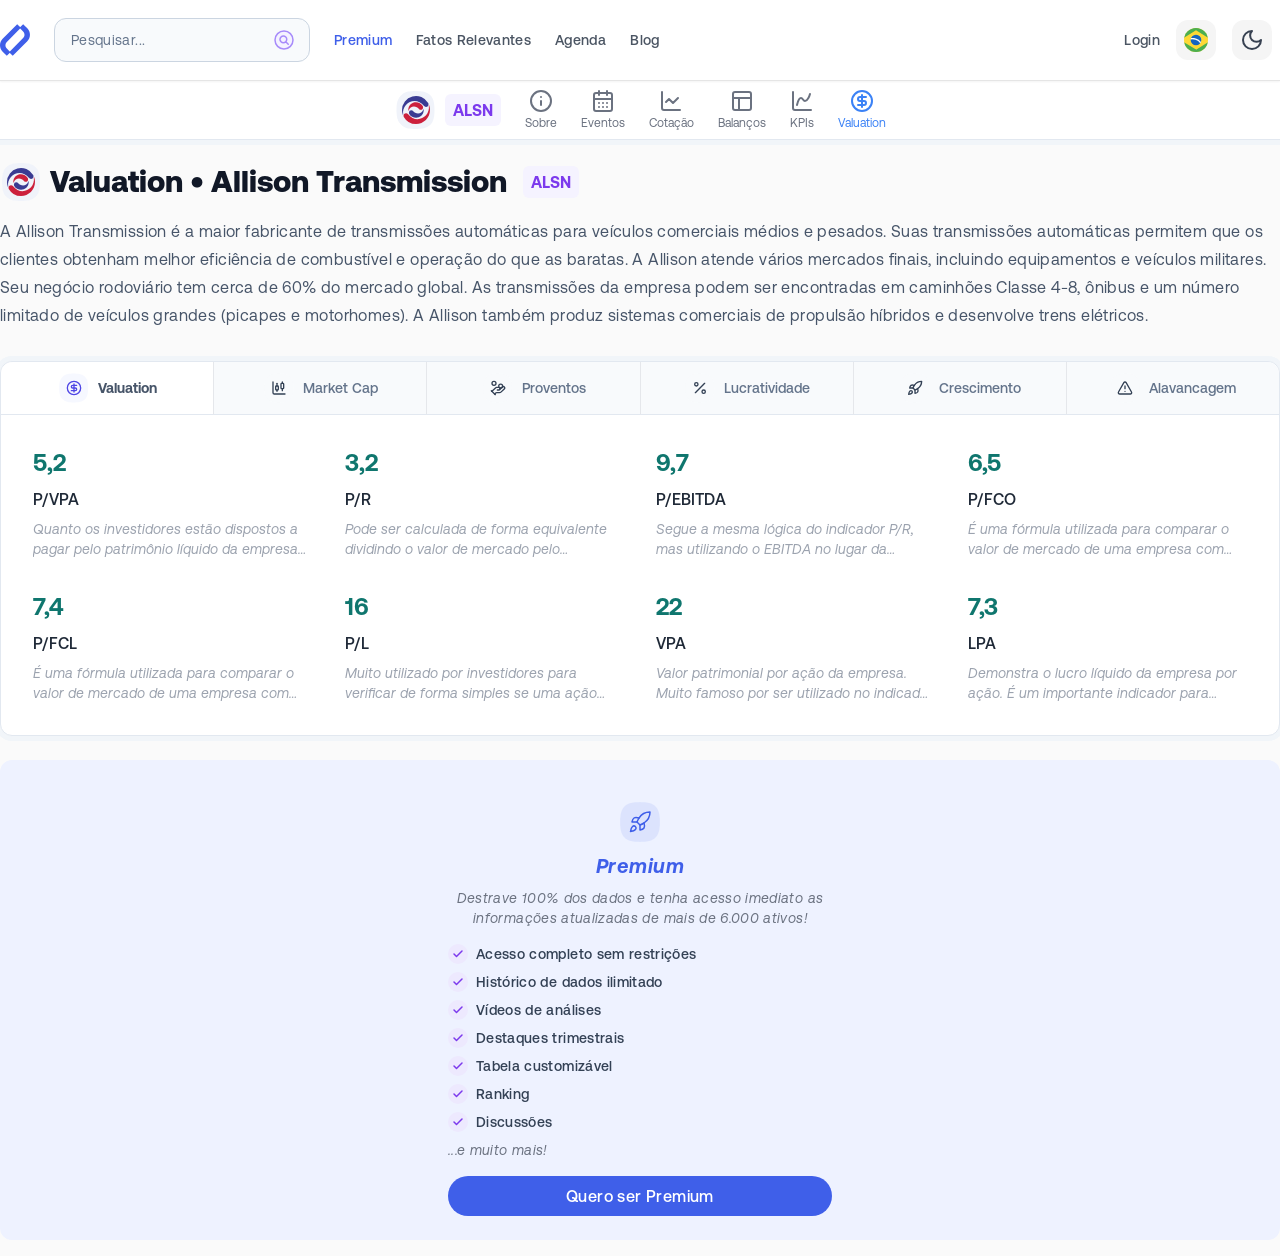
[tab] (107, 388)
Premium (363, 40)
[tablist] (640, 388)
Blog (644, 40)
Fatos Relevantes (473, 40)
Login (1142, 40)
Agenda (580, 40)
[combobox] (182, 40)
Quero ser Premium (640, 1196)
